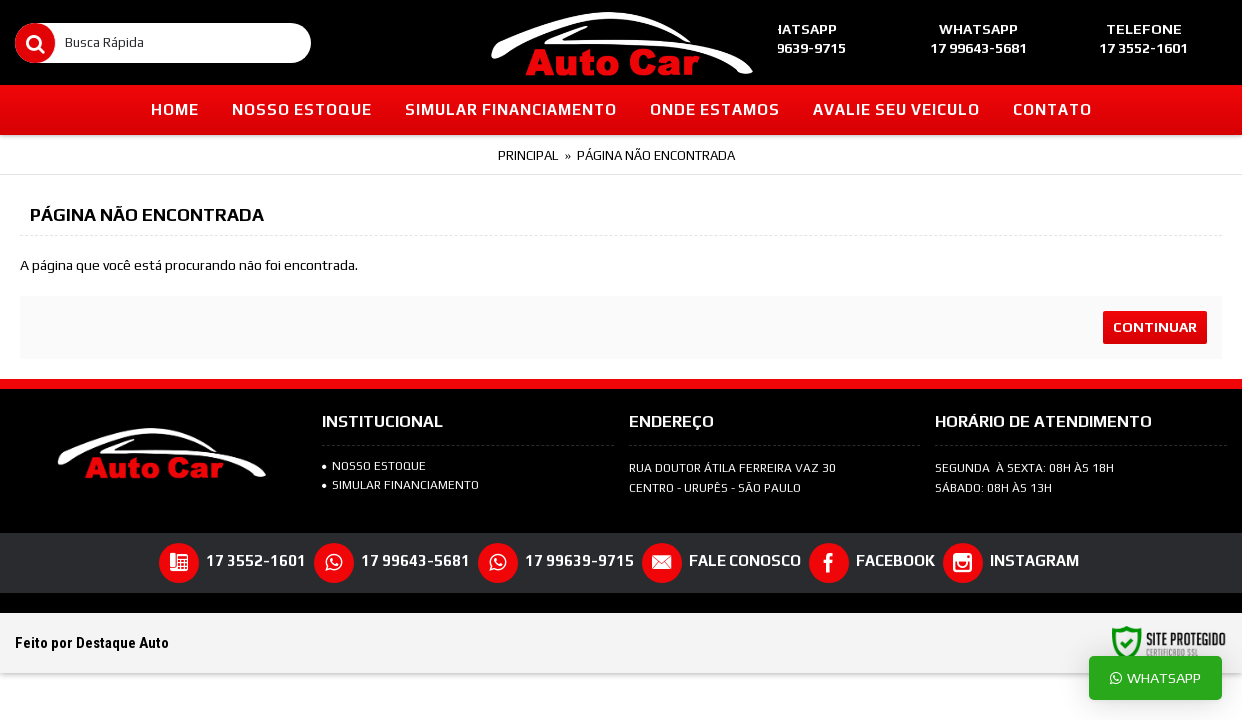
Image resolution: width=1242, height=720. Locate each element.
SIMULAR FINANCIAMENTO (400, 485)
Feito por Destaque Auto (92, 643)
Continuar (1155, 327)
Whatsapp (1155, 677)
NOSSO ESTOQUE (374, 466)
